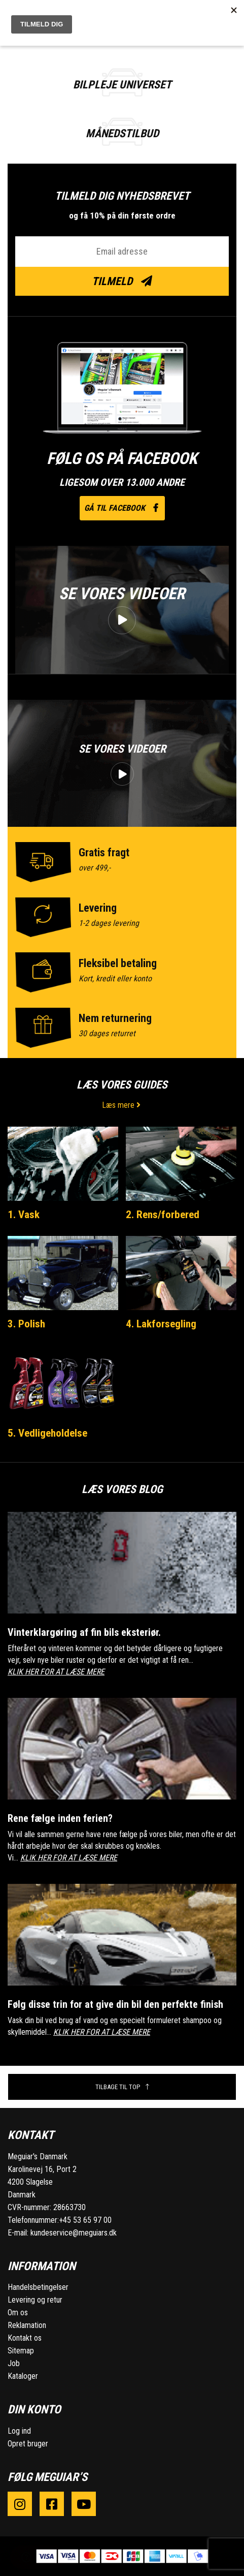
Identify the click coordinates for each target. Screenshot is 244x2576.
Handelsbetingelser (38, 2287)
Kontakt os (25, 2338)
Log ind (19, 2431)
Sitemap (21, 2350)
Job (14, 2363)
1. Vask (24, 1214)
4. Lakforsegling (161, 1324)
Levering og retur (35, 2300)
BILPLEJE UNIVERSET (122, 84)
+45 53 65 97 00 (85, 2220)
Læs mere (122, 1105)
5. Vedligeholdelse (47, 1433)
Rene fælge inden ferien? (60, 1818)
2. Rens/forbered (162, 1214)
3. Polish (26, 1324)
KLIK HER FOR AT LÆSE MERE (56, 1672)
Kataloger (23, 2376)
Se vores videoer (122, 593)
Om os (18, 2312)
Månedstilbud (122, 133)
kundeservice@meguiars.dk (73, 2233)
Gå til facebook (122, 508)
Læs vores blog (122, 1489)
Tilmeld (122, 281)
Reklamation (27, 2325)
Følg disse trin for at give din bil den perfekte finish (115, 2004)
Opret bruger (28, 2443)
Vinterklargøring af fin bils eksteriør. (84, 1632)
